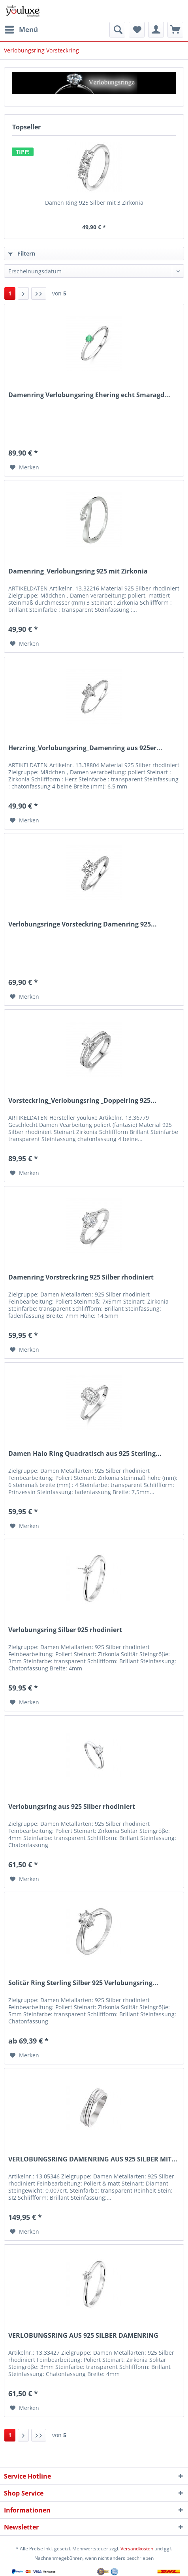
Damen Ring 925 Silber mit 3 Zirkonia (94, 202)
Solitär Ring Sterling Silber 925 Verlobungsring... (83, 1983)
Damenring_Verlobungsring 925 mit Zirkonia (78, 571)
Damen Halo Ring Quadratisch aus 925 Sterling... (85, 1454)
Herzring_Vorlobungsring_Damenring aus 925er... (85, 748)
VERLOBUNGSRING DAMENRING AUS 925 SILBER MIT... (92, 2159)
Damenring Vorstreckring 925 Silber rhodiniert (81, 1277)
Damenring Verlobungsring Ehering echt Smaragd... (89, 395)
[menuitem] (21, 29)
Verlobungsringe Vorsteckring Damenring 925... (82, 924)
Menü (21, 28)
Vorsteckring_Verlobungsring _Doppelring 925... (82, 1101)
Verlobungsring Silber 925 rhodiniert (65, 1630)
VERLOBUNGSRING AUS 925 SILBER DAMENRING (83, 2335)
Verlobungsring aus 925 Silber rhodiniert (71, 1807)
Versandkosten (136, 2548)
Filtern (21, 253)
